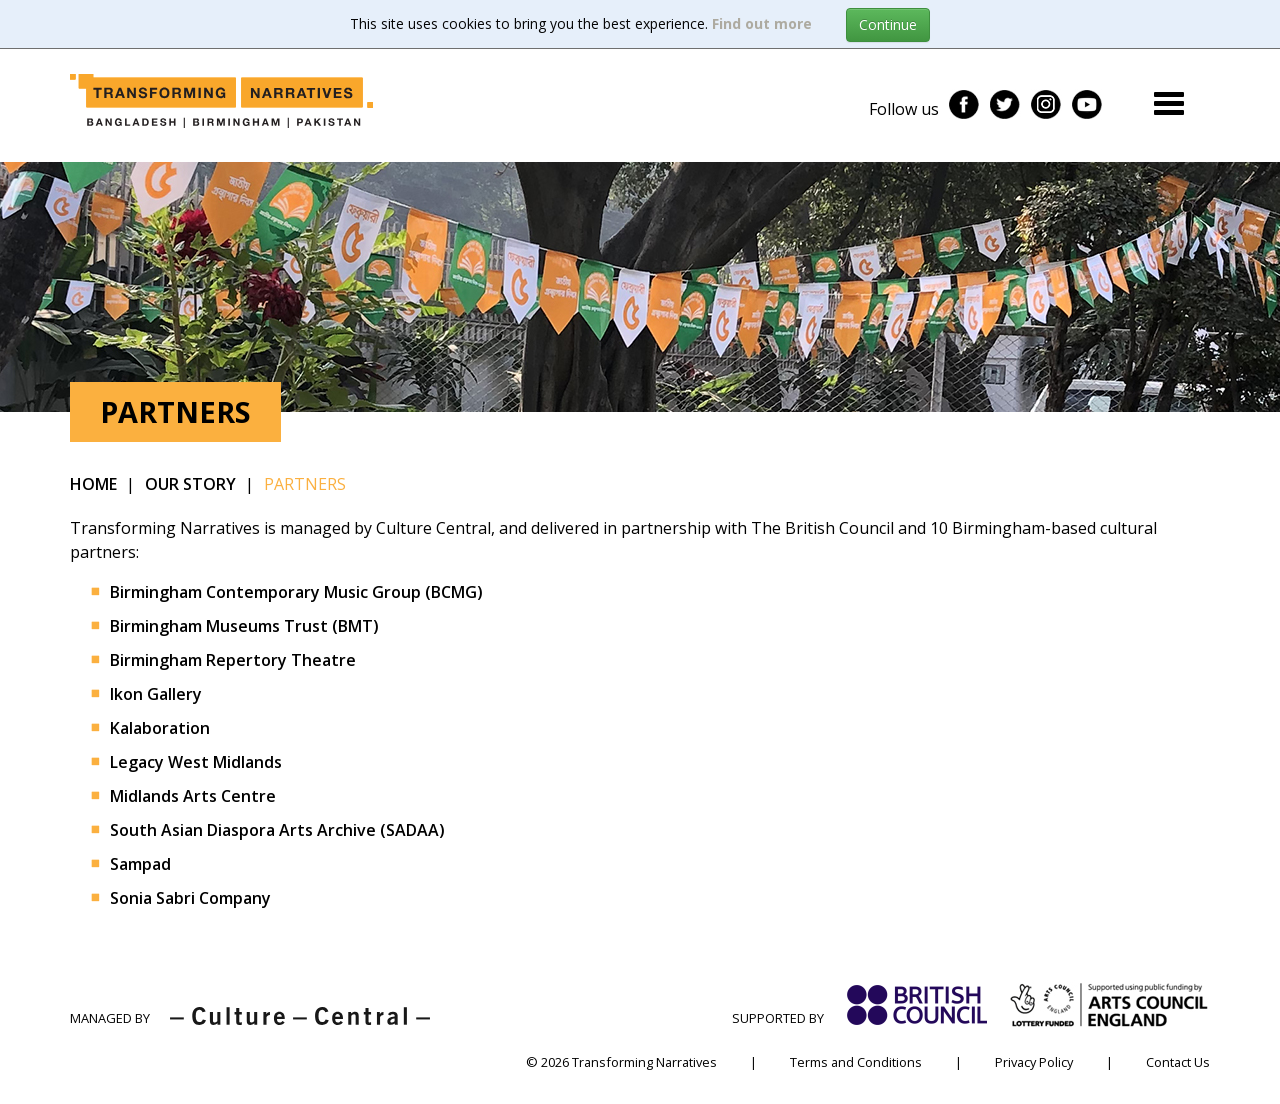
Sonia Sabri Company (190, 898)
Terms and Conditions (856, 1062)
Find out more (762, 23)
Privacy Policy (1034, 1062)
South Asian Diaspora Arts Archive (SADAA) (277, 830)
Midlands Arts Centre (193, 796)
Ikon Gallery (156, 694)
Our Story (190, 484)
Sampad (140, 864)
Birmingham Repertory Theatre (233, 660)
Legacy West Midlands (196, 762)
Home (93, 484)
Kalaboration (160, 728)
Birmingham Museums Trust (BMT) (244, 626)
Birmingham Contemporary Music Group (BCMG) (296, 592)
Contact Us (1178, 1062)
